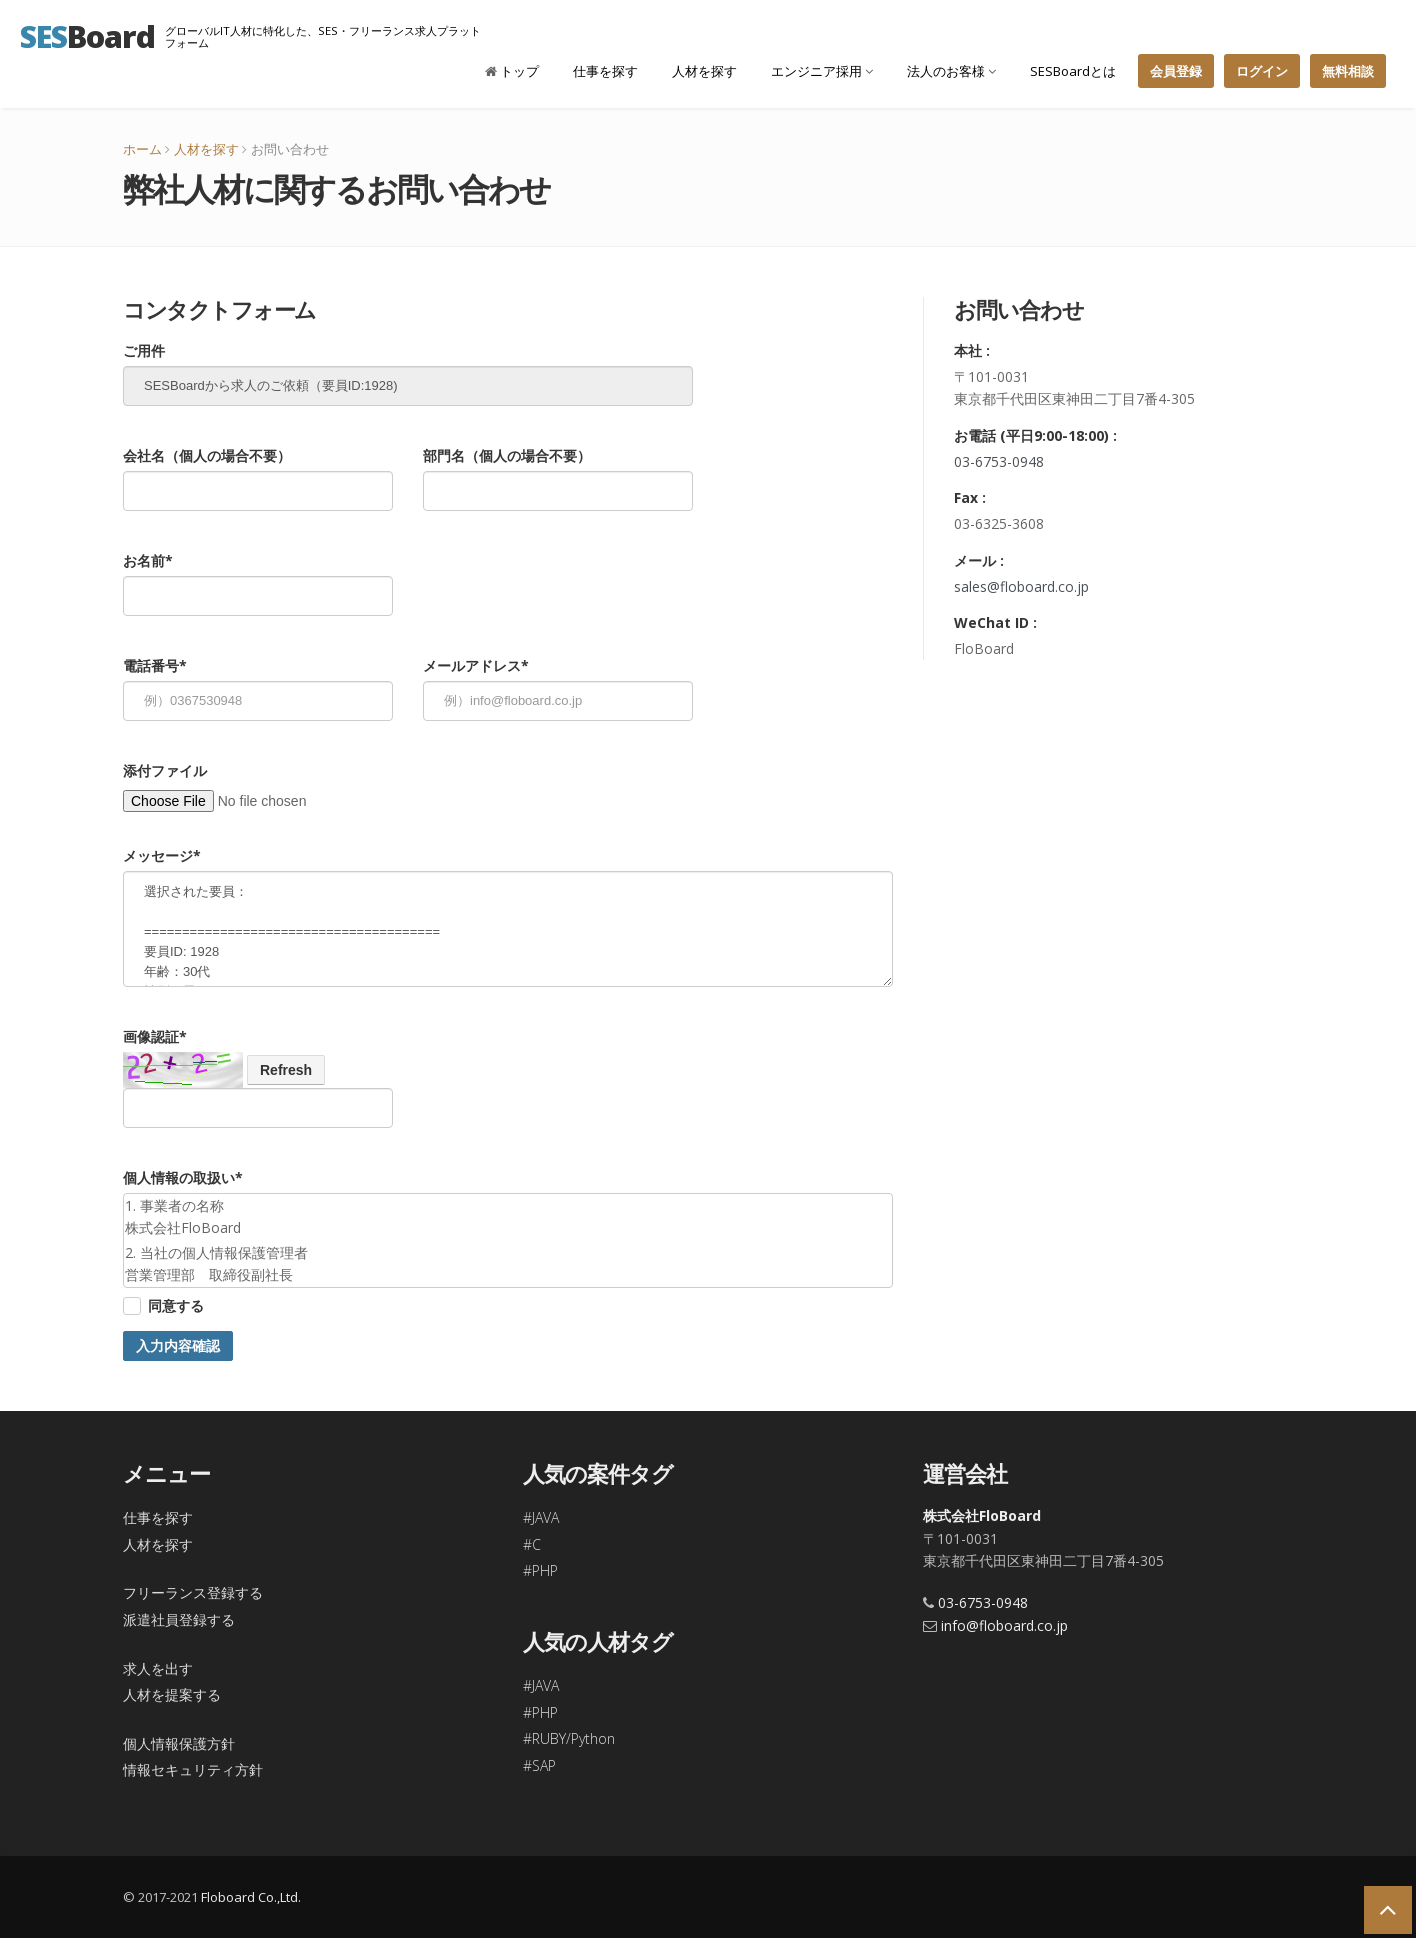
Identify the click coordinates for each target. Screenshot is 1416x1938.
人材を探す (704, 71)
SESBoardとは (1073, 71)
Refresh (286, 1070)
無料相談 (1348, 71)
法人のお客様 (951, 71)
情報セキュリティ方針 (193, 1769)
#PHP (540, 1570)
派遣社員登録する (179, 1619)
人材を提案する (172, 1694)
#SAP (539, 1765)
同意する (176, 1305)
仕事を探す (605, 71)
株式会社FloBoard (982, 1515)
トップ (512, 71)
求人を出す (158, 1668)
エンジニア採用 (822, 71)
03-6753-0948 (999, 461)
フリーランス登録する (193, 1592)
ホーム (142, 149)
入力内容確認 (178, 1346)
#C (532, 1544)
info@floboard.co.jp (1004, 1625)
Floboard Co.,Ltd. (251, 1897)
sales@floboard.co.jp (1021, 586)
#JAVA (541, 1517)
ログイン (1262, 71)
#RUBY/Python (569, 1738)
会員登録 (1176, 71)
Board (87, 36)
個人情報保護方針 (179, 1743)
